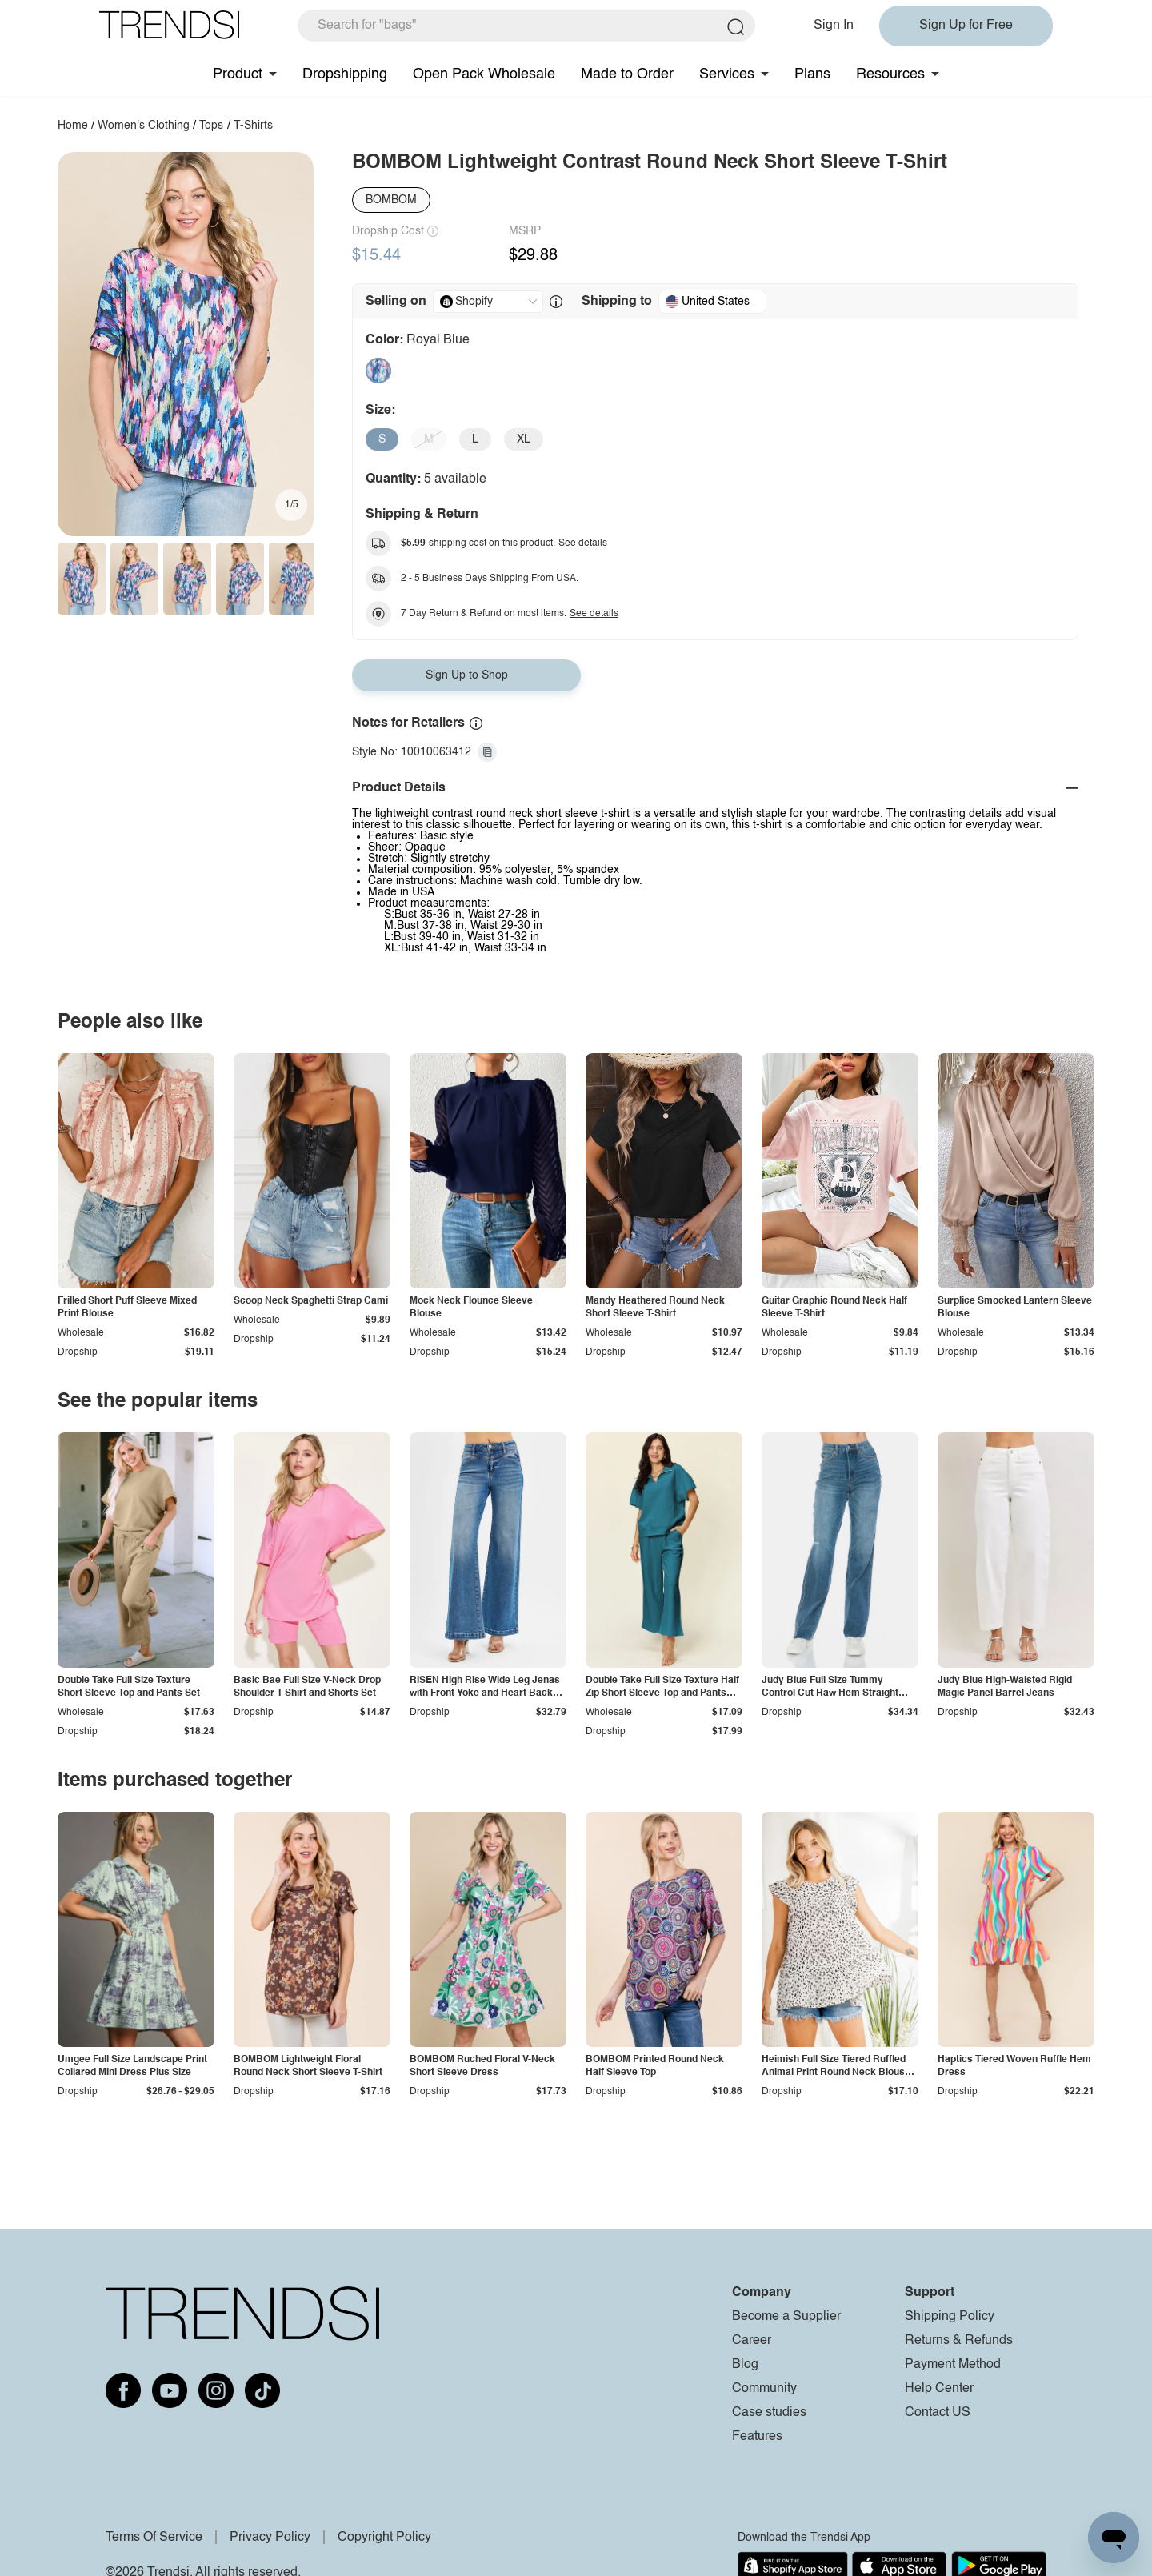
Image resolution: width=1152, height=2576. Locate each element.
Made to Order (627, 74)
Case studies (769, 2412)
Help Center (939, 2388)
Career (751, 2340)
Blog (745, 2364)
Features (757, 2436)
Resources (890, 74)
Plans (812, 74)
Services (726, 74)
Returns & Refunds (959, 2340)
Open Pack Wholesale (484, 74)
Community (764, 2388)
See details (582, 543)
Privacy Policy (270, 2537)
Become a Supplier (786, 2316)
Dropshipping (344, 74)
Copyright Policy (384, 2537)
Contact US (937, 2412)
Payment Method (953, 2364)
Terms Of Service (154, 2537)
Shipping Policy (949, 2316)
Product (237, 74)
